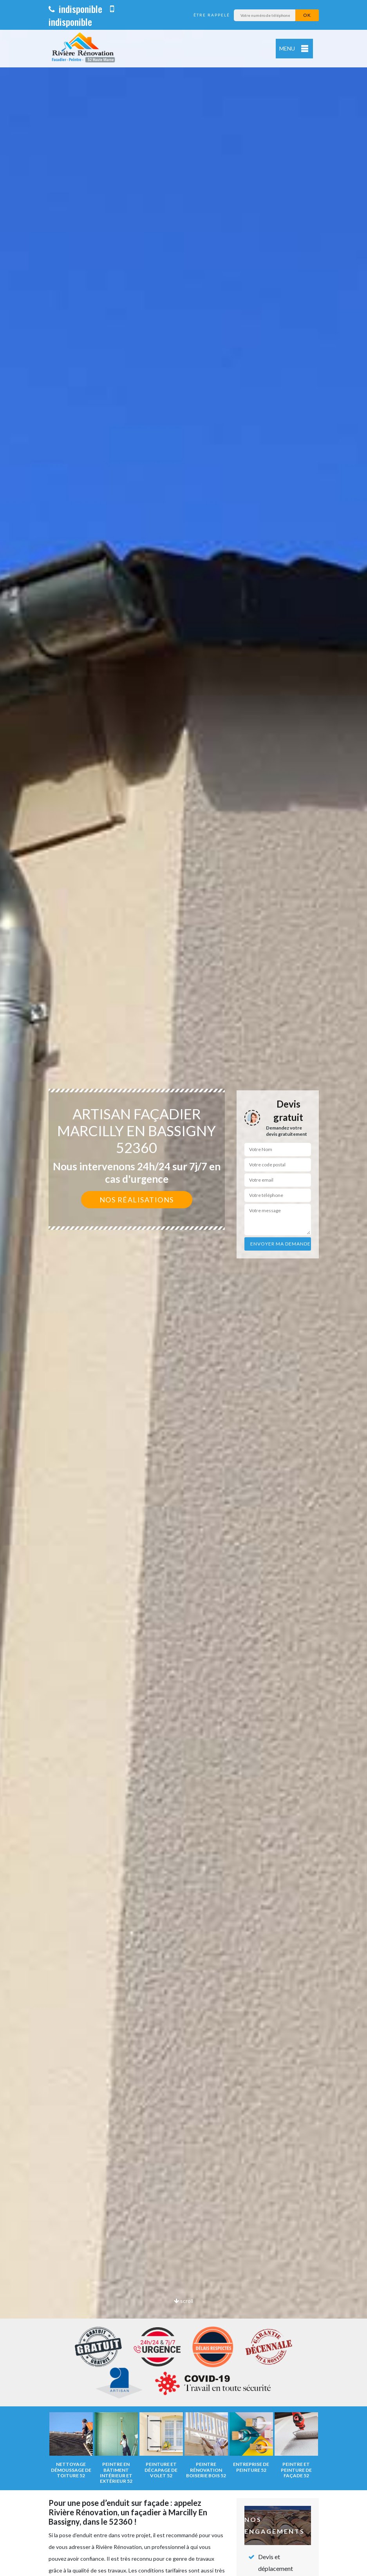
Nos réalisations (136, 1199)
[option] (183, 1288)
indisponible (75, 9)
